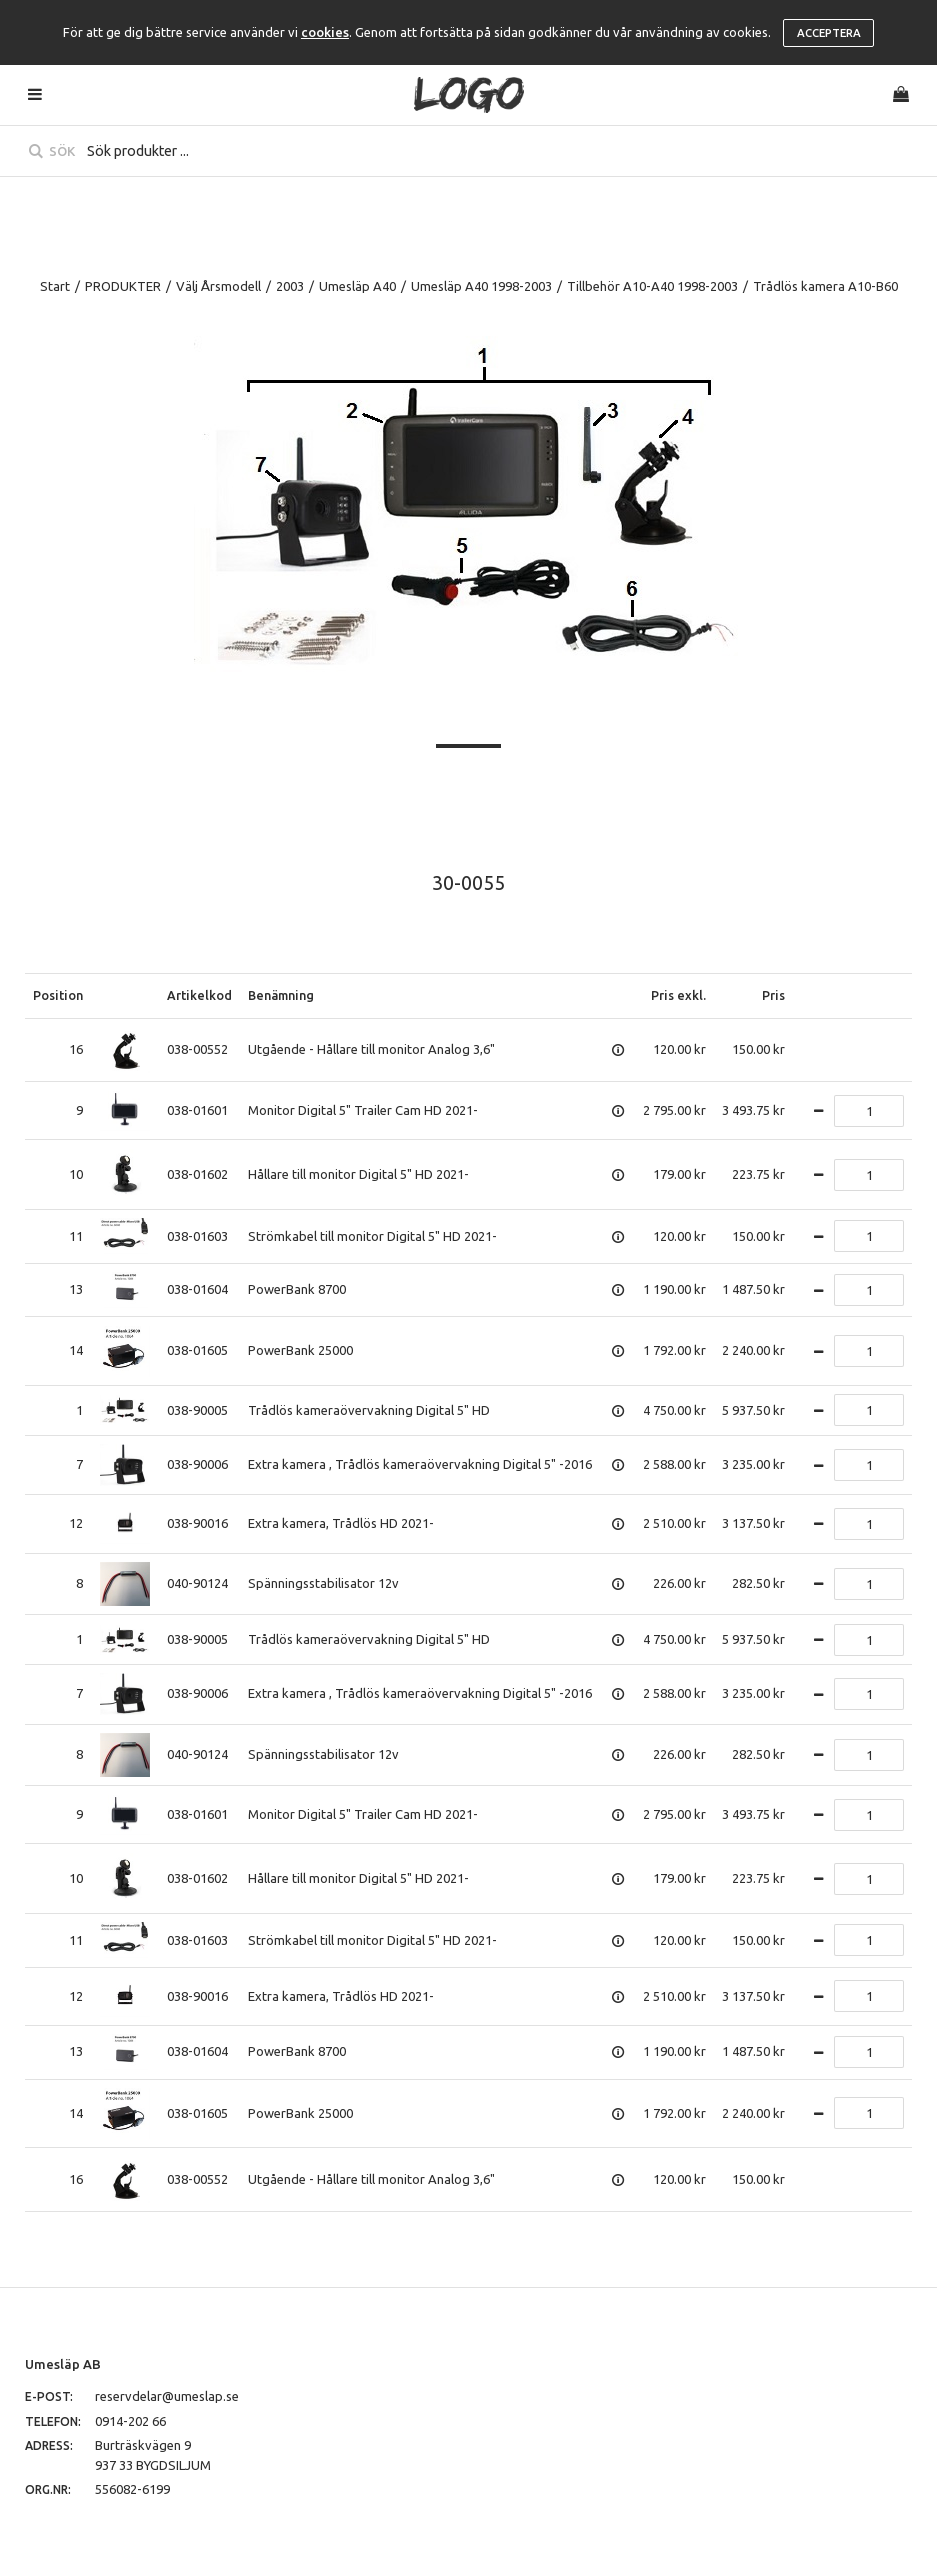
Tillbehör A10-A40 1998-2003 (652, 286)
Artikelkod (199, 995)
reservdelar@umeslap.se (167, 2396)
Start (55, 286)
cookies (325, 32)
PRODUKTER (123, 286)
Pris (773, 995)
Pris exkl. (678, 995)
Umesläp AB (63, 2364)
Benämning (281, 995)
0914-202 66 (130, 2421)
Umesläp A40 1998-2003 (481, 286)
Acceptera (829, 33)
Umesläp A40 (357, 286)
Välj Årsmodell (218, 286)
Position (58, 995)
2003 (290, 286)
